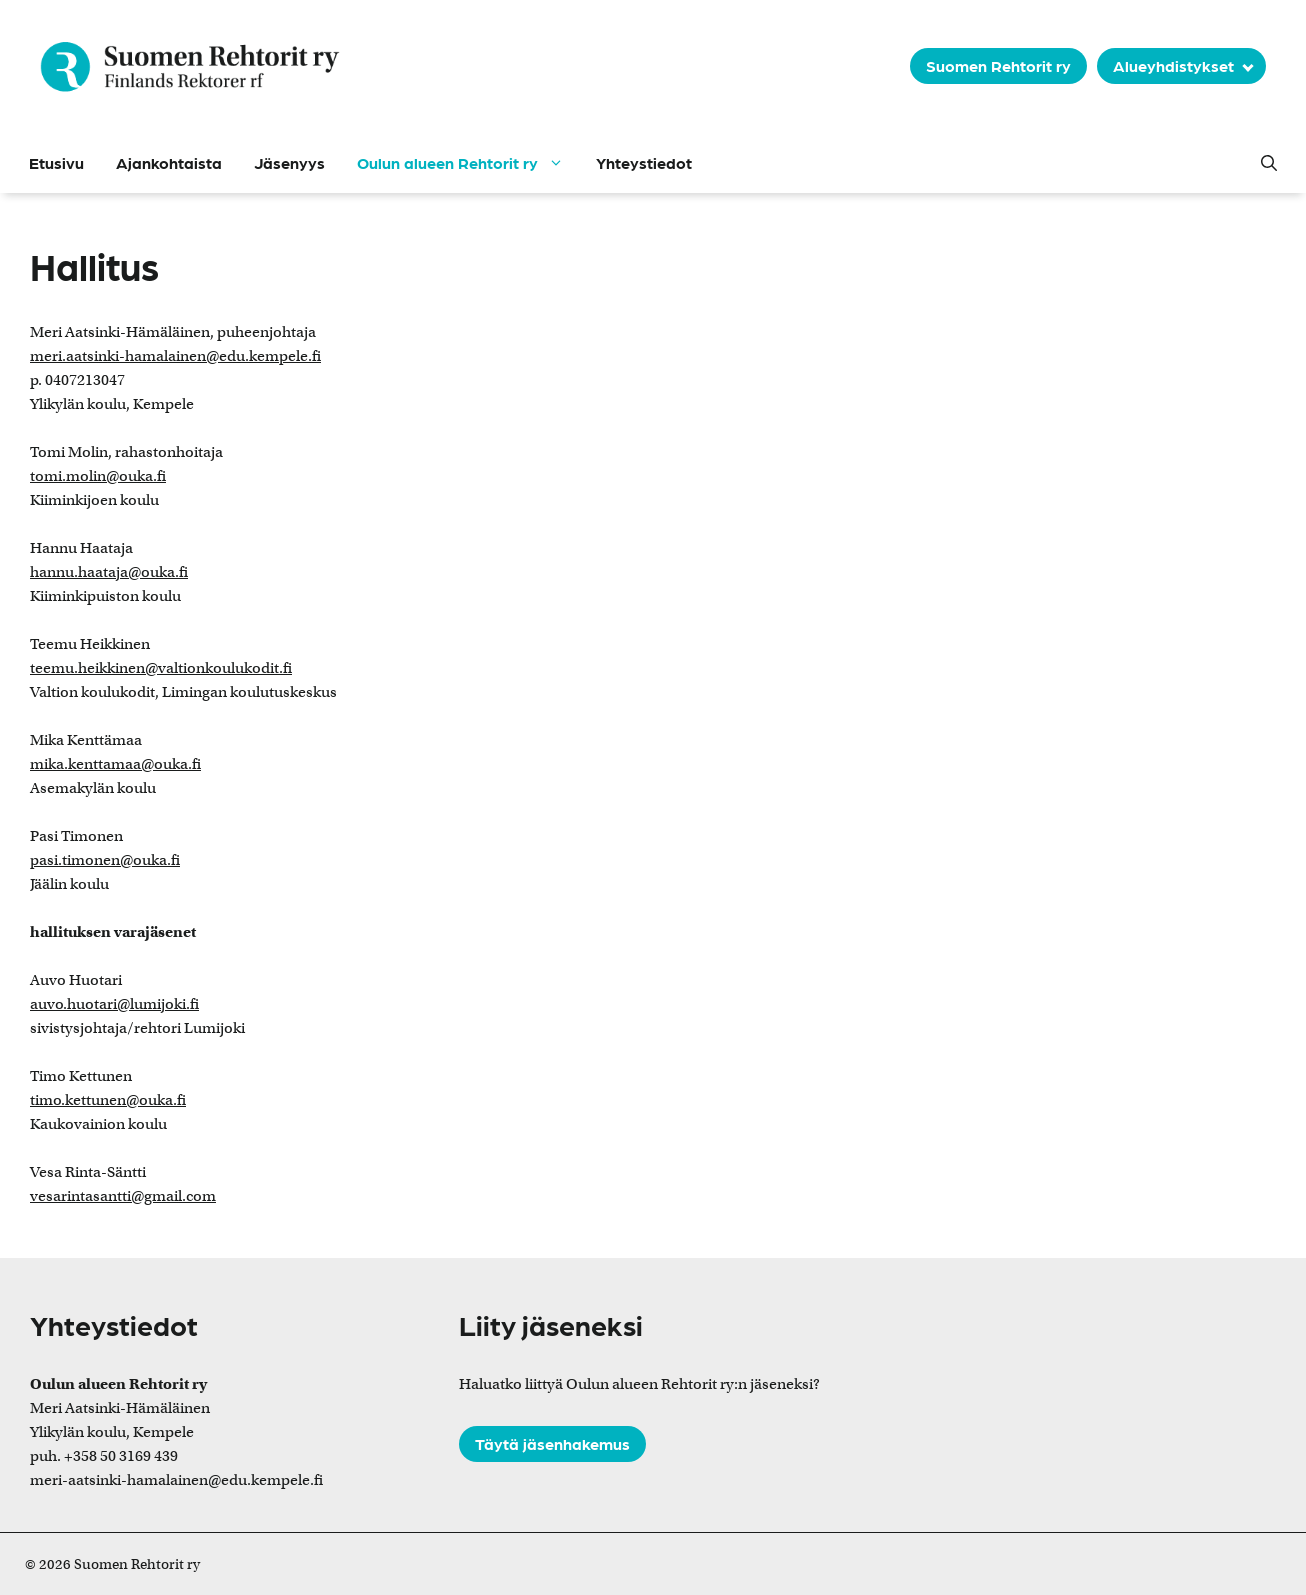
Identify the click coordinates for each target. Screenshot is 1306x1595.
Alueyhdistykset (1173, 65)
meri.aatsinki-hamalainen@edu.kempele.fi (175, 356)
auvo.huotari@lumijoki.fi (114, 1004)
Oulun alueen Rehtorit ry (468, 163)
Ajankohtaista (169, 162)
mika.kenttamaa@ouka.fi (115, 764)
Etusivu (56, 162)
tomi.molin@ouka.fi (98, 476)
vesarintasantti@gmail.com (123, 1196)
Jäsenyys (289, 162)
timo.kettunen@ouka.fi (108, 1100)
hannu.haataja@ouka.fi (109, 572)
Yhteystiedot (644, 162)
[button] (1269, 163)
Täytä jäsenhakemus (552, 1443)
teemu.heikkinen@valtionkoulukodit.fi (161, 668)
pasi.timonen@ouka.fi (105, 860)
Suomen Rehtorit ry (998, 65)
